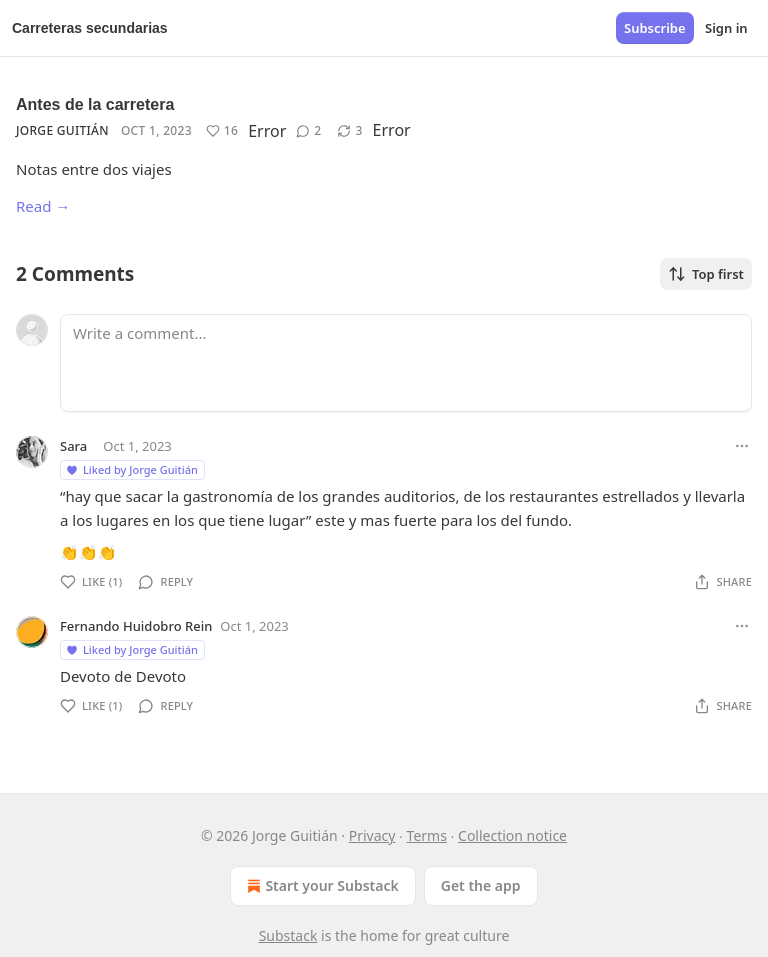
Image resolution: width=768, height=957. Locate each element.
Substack (288, 935)
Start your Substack (320, 886)
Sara (73, 446)
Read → (43, 206)
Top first (706, 274)
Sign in (726, 28)
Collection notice (512, 835)
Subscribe (655, 28)
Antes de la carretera (95, 104)
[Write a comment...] (406, 363)
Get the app (481, 885)
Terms (427, 835)
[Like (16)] (222, 131)
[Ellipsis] (742, 446)
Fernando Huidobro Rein (136, 626)
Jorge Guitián (62, 130)
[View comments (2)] (308, 131)
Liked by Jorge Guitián (131, 469)
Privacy (372, 835)
